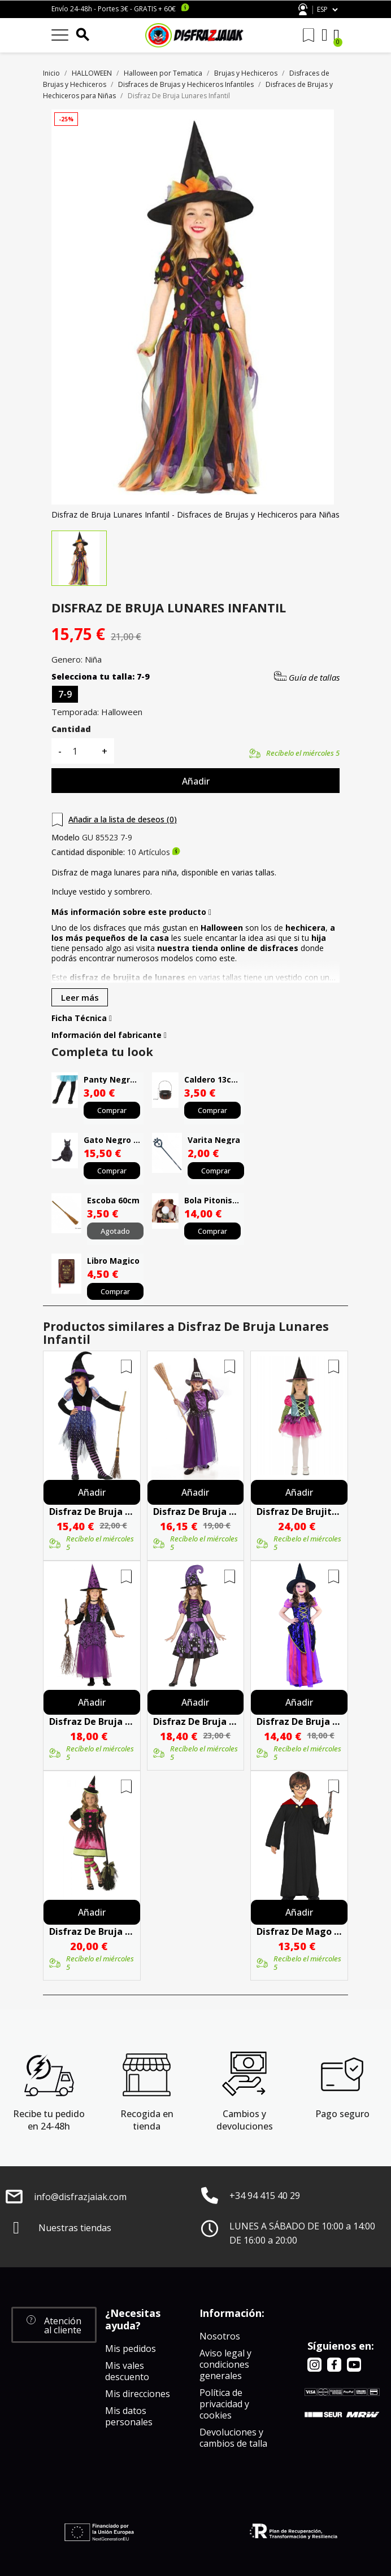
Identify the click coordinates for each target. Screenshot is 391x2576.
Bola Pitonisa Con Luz (214, 1200)
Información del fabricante (109, 1035)
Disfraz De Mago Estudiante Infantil (299, 1931)
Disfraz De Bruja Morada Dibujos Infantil (195, 1721)
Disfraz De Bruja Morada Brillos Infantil (91, 1511)
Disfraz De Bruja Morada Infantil (91, 1721)
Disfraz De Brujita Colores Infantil (299, 1511)
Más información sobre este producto (131, 912)
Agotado (115, 1231)
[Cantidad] (81, 751)
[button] (54, 2325)
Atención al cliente (302, 9)
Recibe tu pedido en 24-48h (49, 2120)
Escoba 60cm (113, 1200)
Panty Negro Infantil (114, 1079)
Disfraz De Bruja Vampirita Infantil (91, 1931)
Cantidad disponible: (88, 852)
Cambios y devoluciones (244, 2120)
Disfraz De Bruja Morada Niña (195, 1511)
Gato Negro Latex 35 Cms (114, 1140)
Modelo (65, 838)
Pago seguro (342, 2114)
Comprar (112, 1110)
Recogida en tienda (146, 2120)
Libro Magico (113, 1260)
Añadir (196, 781)
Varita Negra (214, 1140)
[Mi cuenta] (325, 35)
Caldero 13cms (214, 1079)
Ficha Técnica (81, 1018)
